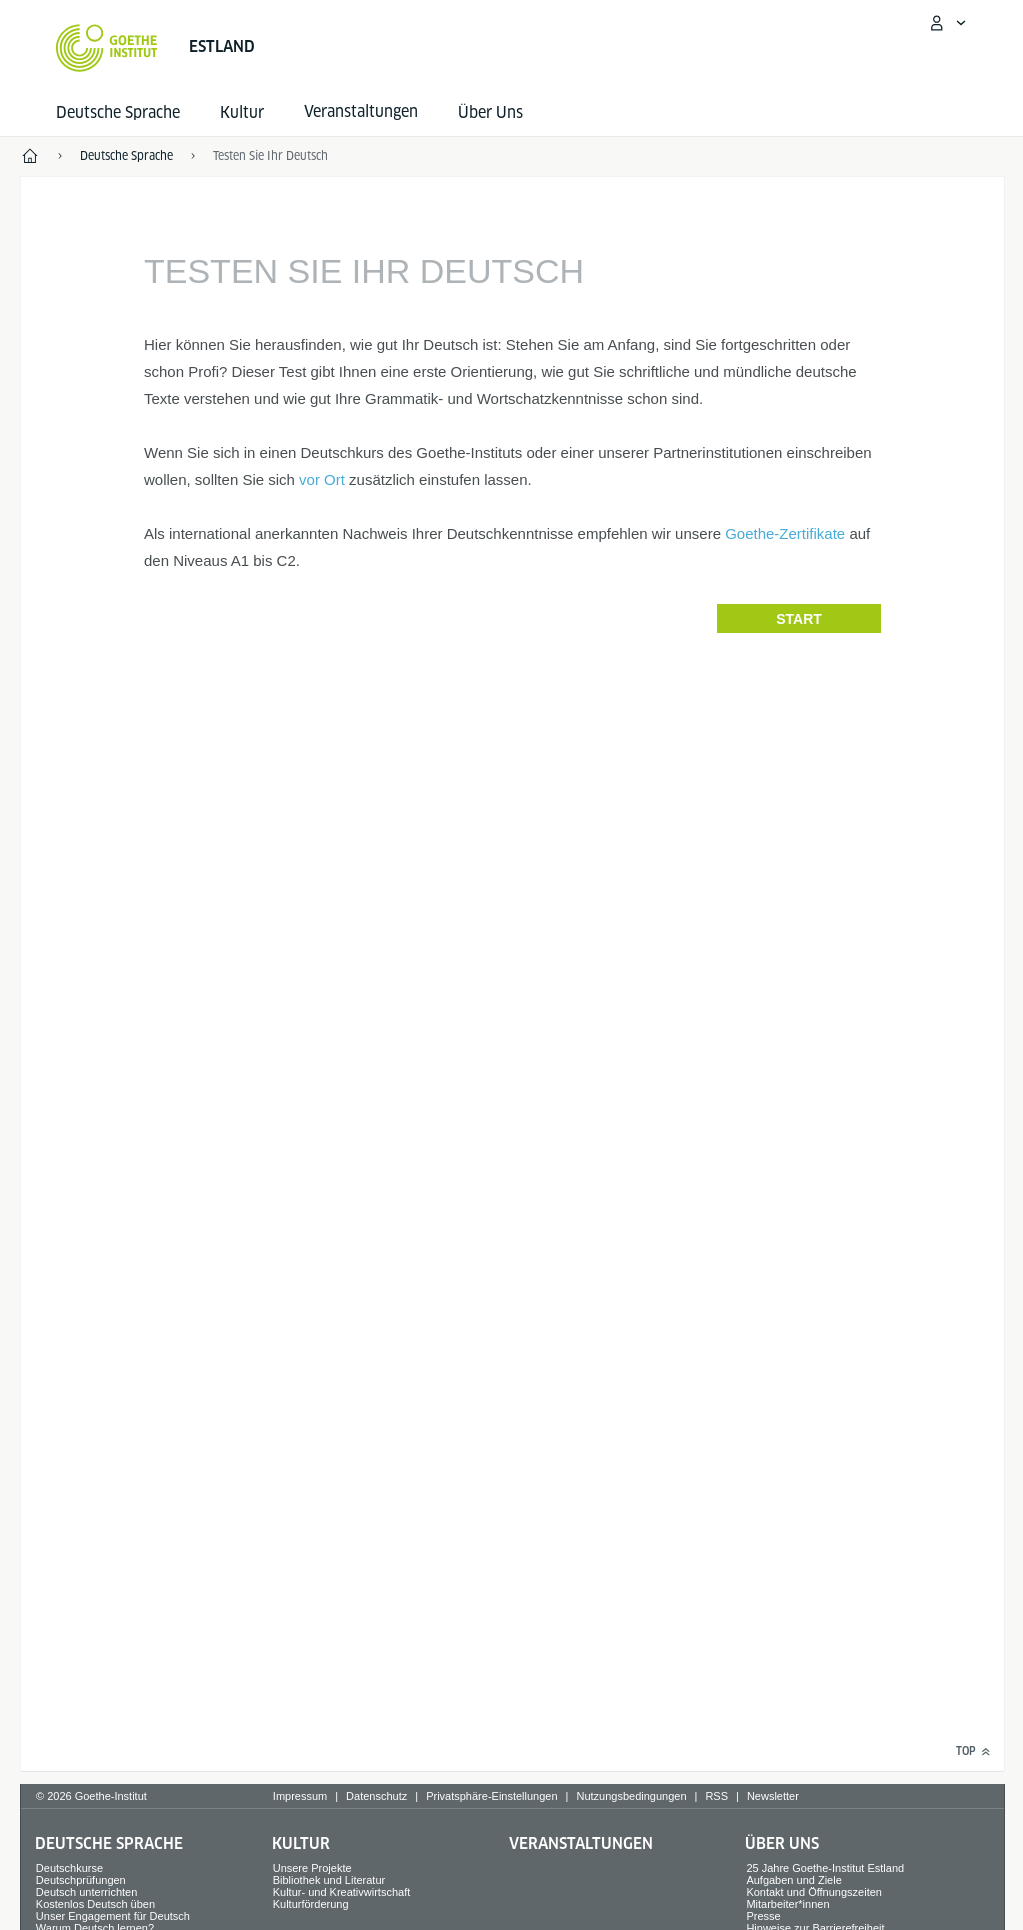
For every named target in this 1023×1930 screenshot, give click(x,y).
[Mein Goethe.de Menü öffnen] (947, 23)
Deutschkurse (69, 1868)
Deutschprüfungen (81, 1880)
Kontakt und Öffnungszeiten (814, 1892)
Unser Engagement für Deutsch (113, 1916)
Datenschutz (376, 1796)
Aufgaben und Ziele (793, 1880)
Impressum (300, 1796)
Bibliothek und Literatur (329, 1880)
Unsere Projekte (312, 1868)
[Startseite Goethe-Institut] (106, 48)
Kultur (242, 112)
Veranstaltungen (581, 1843)
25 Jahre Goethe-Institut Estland (825, 1868)
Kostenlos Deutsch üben (95, 1904)
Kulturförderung (311, 1904)
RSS (716, 1796)
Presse (763, 1916)
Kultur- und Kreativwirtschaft (342, 1892)
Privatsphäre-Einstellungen (491, 1796)
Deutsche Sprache (118, 112)
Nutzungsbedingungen (631, 1796)
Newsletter (773, 1796)
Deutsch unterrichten (87, 1892)
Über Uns (490, 112)
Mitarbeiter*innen (787, 1904)
